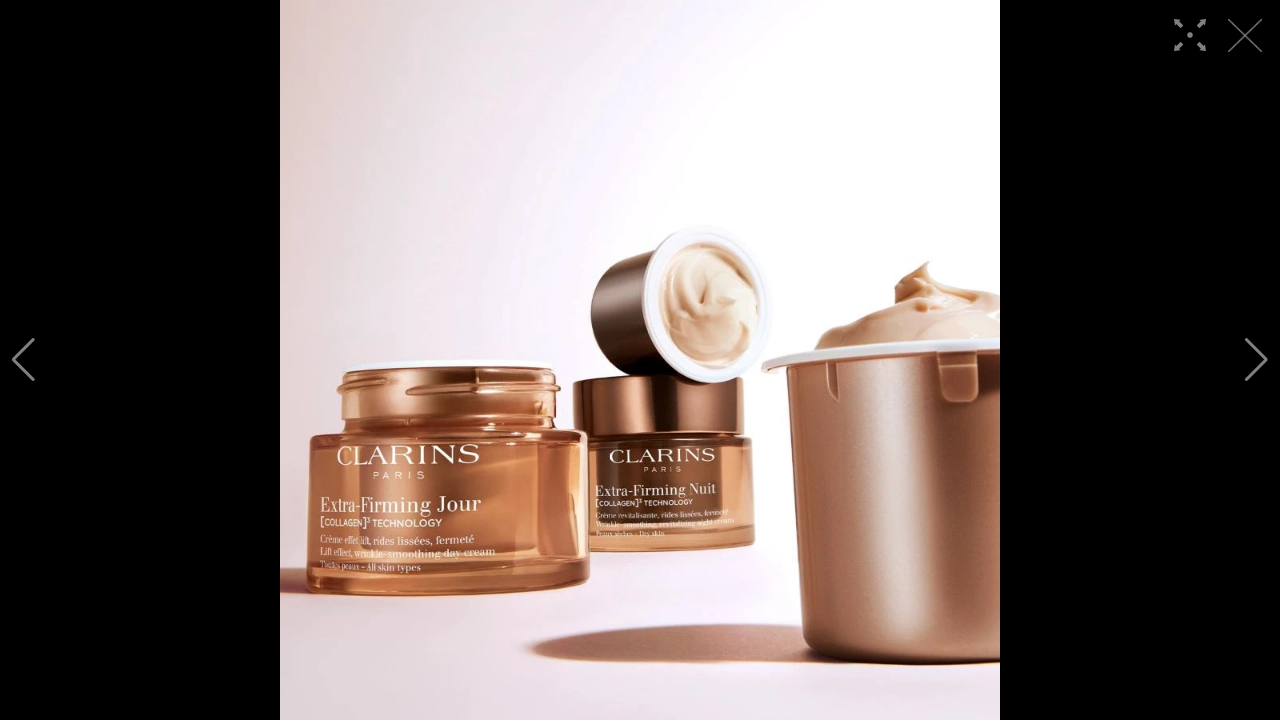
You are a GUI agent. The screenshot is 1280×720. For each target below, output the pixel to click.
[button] (23, 360)
